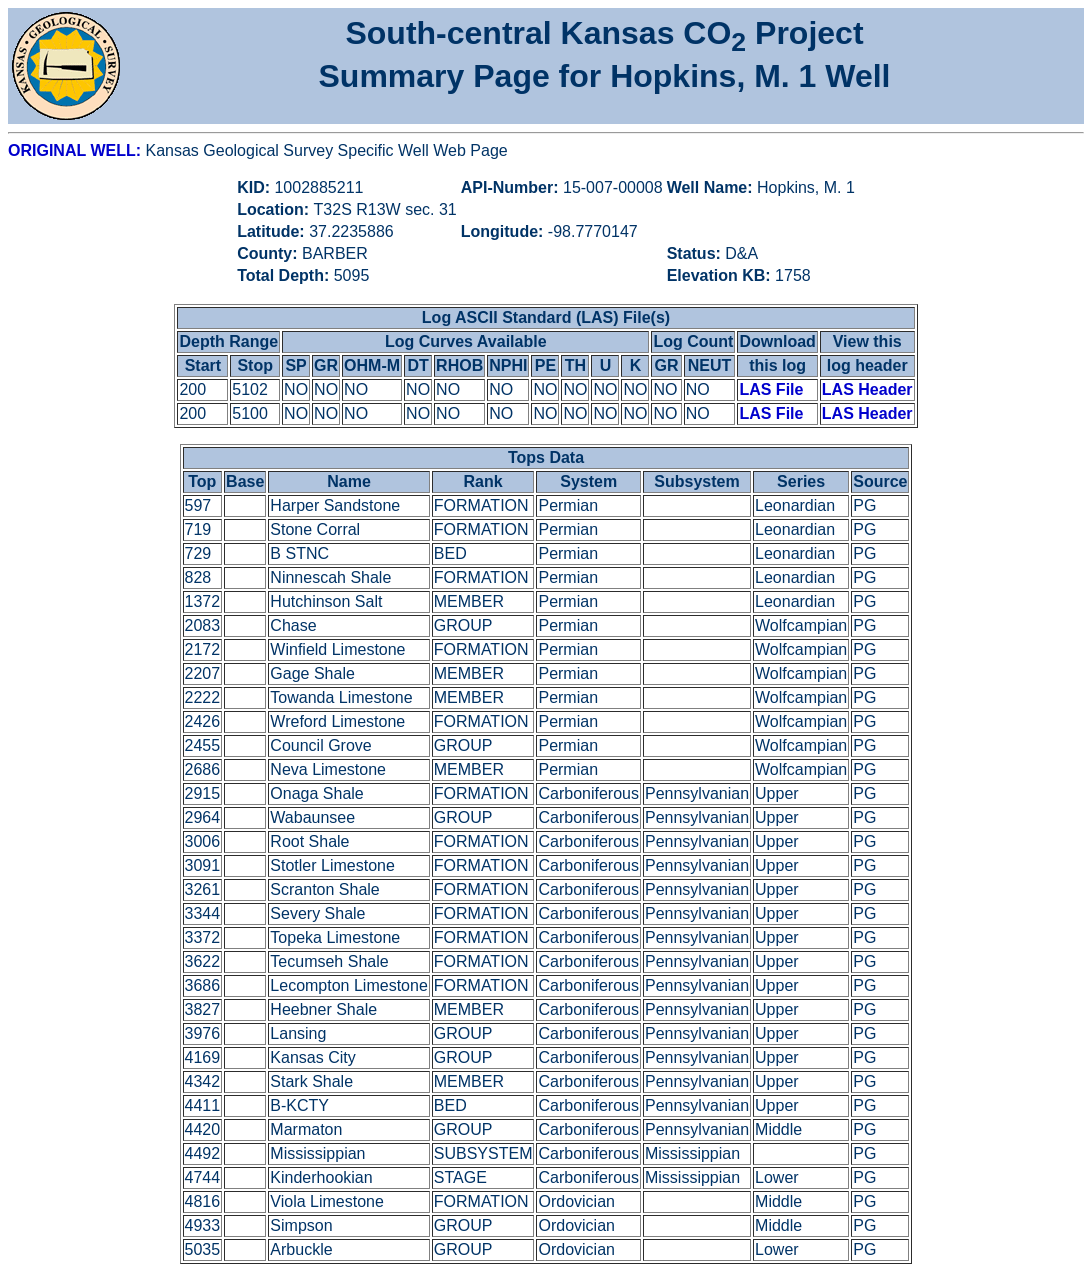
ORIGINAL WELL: (76, 150)
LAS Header (867, 389)
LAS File (771, 389)
